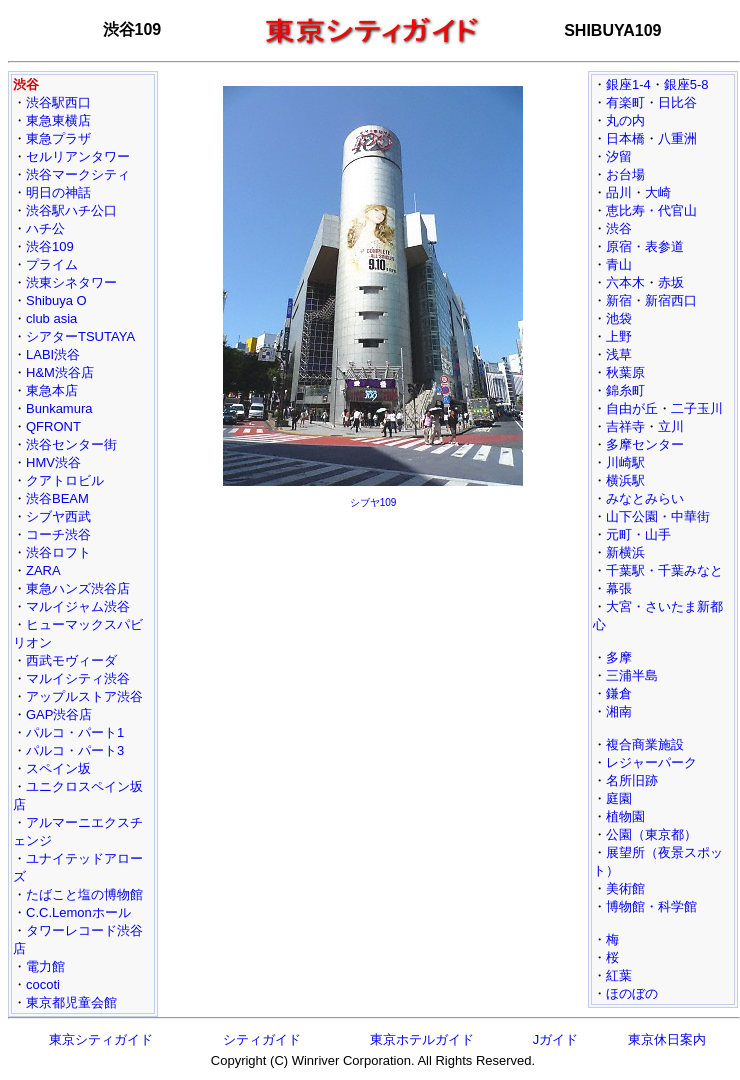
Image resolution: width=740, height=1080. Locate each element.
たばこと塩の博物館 (84, 894)
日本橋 (625, 138)
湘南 (619, 711)
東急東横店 (58, 120)
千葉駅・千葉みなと (664, 570)
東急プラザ (58, 138)
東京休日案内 (667, 1039)
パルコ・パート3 (75, 750)
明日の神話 (58, 192)
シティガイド (262, 1039)
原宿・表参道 (645, 246)
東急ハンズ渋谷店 (78, 588)
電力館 (45, 966)
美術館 (625, 888)
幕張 (619, 588)
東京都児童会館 (71, 1002)
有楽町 (625, 102)
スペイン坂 (58, 768)
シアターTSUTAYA (80, 336)
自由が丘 (632, 408)
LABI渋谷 (53, 354)
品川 (619, 192)
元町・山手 (638, 534)
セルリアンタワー (78, 156)
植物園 (625, 816)
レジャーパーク (651, 762)
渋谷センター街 (71, 444)
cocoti (43, 984)
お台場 (625, 174)
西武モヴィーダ (71, 660)
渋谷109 (50, 246)
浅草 (619, 354)
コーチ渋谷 (58, 534)
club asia (51, 318)
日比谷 (677, 102)
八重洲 (677, 138)
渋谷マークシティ (78, 174)
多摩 (619, 657)
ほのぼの (632, 993)
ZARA (43, 570)
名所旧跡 (632, 780)
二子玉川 (697, 408)
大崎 (658, 192)
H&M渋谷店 (60, 372)
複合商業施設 (645, 744)
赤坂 (671, 282)
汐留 (619, 156)
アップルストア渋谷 (84, 696)
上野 (619, 336)
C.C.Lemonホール (78, 912)
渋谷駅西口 (58, 102)
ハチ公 (45, 228)
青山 (619, 264)
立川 (671, 426)
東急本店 (52, 390)
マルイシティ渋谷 (78, 678)
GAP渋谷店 (59, 714)
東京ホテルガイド (422, 1039)
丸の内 (625, 120)
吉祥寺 (625, 426)
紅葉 (619, 975)
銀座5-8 (686, 84)
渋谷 (619, 228)
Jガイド (556, 1039)
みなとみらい (645, 498)
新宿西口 (671, 300)
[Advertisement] (373, 656)
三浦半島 (632, 675)
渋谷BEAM (57, 498)
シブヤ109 (373, 502)
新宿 (619, 300)
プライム (52, 264)
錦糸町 (625, 390)
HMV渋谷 (53, 462)
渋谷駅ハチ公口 (71, 210)
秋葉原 (625, 372)
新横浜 (625, 552)
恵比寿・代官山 (651, 210)
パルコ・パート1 (75, 732)
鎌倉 (619, 693)
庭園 (619, 798)
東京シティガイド (101, 1039)
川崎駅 (625, 462)
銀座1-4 (628, 84)
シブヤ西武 (58, 516)
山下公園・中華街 (658, 516)
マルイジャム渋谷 (78, 606)
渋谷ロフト (58, 552)
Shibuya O (56, 300)
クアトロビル (65, 480)
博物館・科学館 (651, 906)
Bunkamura (59, 408)
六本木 (625, 282)
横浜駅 (625, 480)
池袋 (619, 318)
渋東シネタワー (71, 282)
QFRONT (53, 426)
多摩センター (645, 444)
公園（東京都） (651, 834)
